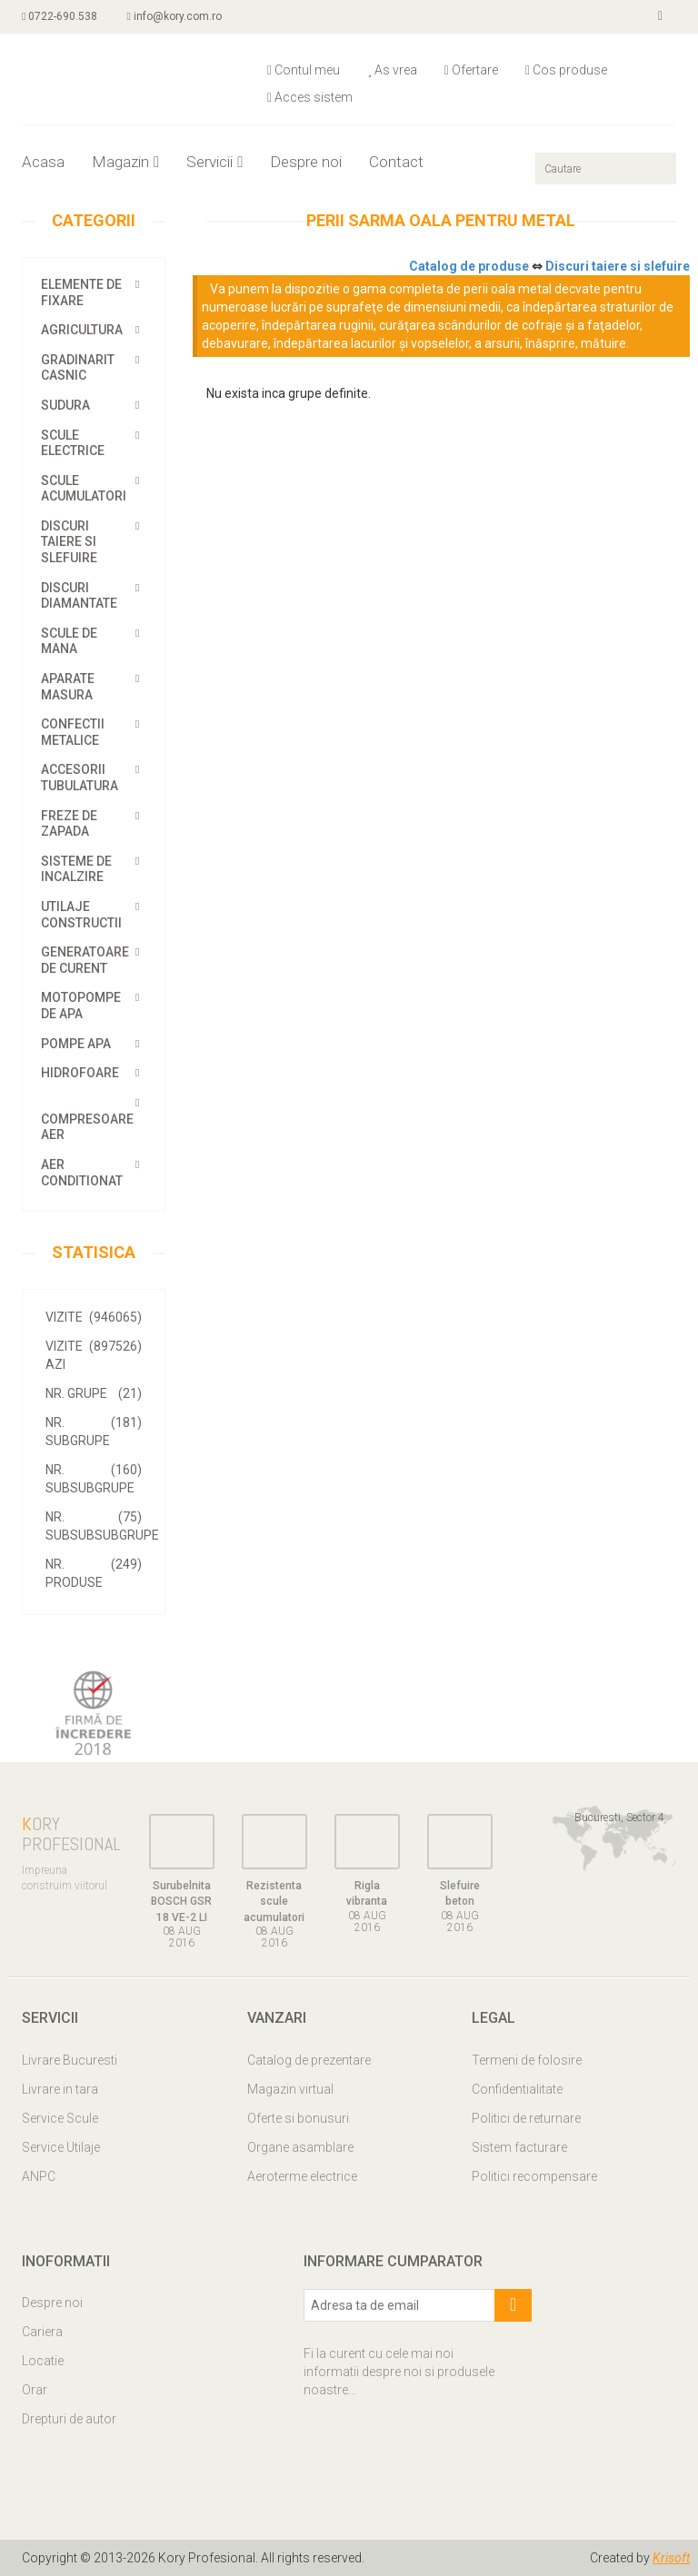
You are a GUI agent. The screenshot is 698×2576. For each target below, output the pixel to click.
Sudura (65, 405)
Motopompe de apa (81, 1005)
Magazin (125, 162)
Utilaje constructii (81, 914)
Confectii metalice (73, 732)
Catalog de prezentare (309, 2060)
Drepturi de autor (69, 2419)
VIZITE (93, 1317)
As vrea (392, 70)
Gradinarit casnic (78, 367)
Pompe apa (76, 1043)
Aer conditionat (82, 1172)
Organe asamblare (300, 2147)
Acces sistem (310, 97)
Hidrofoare (80, 1072)
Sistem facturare (519, 2147)
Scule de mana (69, 641)
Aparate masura (68, 686)
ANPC (38, 2176)
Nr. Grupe (93, 1393)
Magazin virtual (290, 2089)
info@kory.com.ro (173, 16)
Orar (34, 2390)
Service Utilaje (61, 2147)
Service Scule (60, 2118)
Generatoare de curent (85, 960)
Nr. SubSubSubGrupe (102, 1525)
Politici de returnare (526, 2118)
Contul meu (303, 70)
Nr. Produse (93, 1572)
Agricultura (82, 329)
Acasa (43, 162)
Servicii (214, 162)
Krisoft (671, 2558)
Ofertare (471, 70)
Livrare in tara (60, 2089)
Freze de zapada (69, 823)
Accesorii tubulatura (79, 777)
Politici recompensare (534, 2176)
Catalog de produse (469, 266)
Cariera (42, 2331)
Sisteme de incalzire (76, 869)
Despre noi (306, 162)
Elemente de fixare (81, 292)
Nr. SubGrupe (93, 1430)
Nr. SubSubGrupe (93, 1478)
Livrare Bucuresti (69, 2060)
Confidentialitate (517, 2089)
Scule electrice (73, 443)
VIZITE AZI (93, 1354)
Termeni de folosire (527, 2060)
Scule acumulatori (83, 488)
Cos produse (566, 70)
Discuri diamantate (79, 595)
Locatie (43, 2360)
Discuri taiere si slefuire (69, 542)
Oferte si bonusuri (298, 2118)
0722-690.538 (59, 16)
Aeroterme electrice (302, 2176)
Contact (396, 162)
